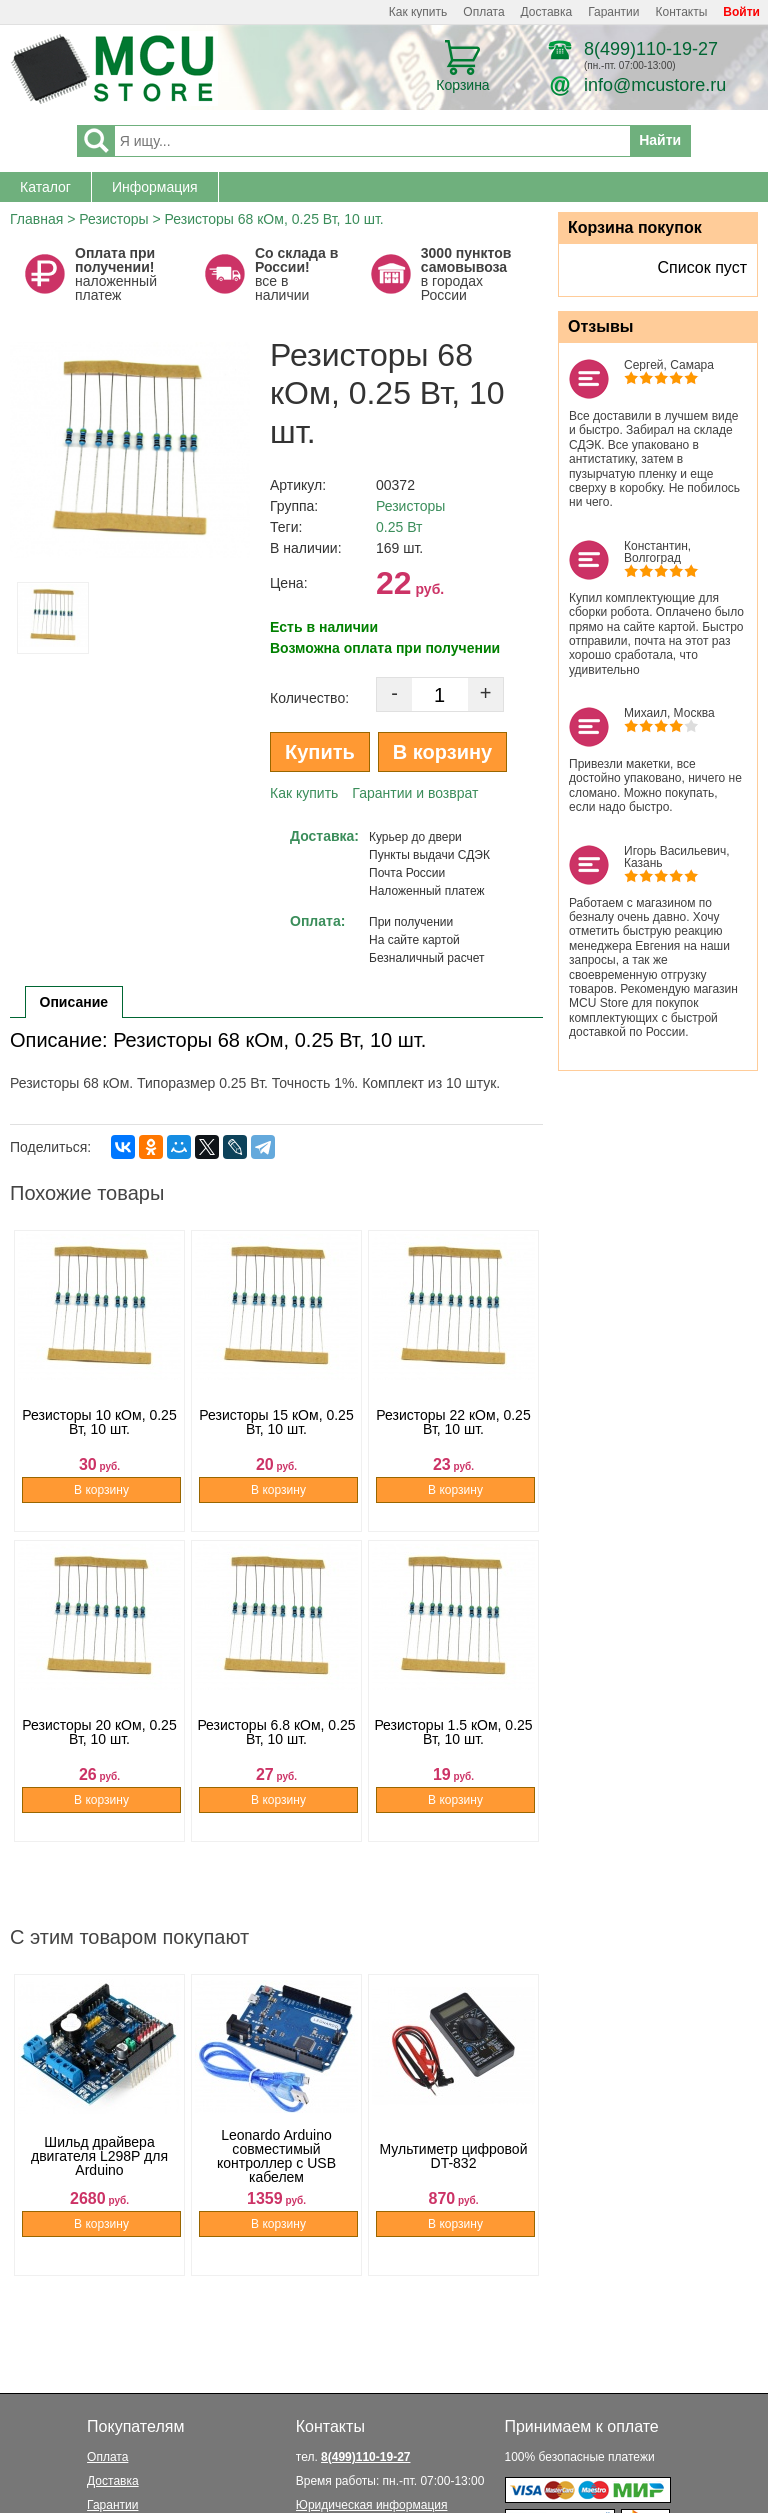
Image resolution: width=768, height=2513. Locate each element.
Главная (36, 219)
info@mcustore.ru (655, 85)
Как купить (418, 12)
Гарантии (613, 12)
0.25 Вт (399, 527)
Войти (741, 12)
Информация (155, 187)
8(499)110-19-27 (651, 49)
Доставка (547, 12)
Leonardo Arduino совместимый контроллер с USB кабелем (276, 2181)
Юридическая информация (372, 2505)
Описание (74, 1002)
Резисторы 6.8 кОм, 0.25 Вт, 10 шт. (276, 1747)
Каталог (45, 187)
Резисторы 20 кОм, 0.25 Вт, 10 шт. (99, 1747)
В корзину (442, 752)
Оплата (483, 12)
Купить (320, 752)
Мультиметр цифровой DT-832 (454, 2181)
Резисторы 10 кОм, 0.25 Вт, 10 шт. (99, 1437)
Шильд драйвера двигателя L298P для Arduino (99, 2181)
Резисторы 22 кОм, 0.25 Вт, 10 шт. (453, 1437)
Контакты (682, 12)
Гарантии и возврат (415, 793)
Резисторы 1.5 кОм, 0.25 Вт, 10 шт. (453, 1747)
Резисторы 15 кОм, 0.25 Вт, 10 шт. (276, 1437)
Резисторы (113, 219)
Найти (660, 140)
